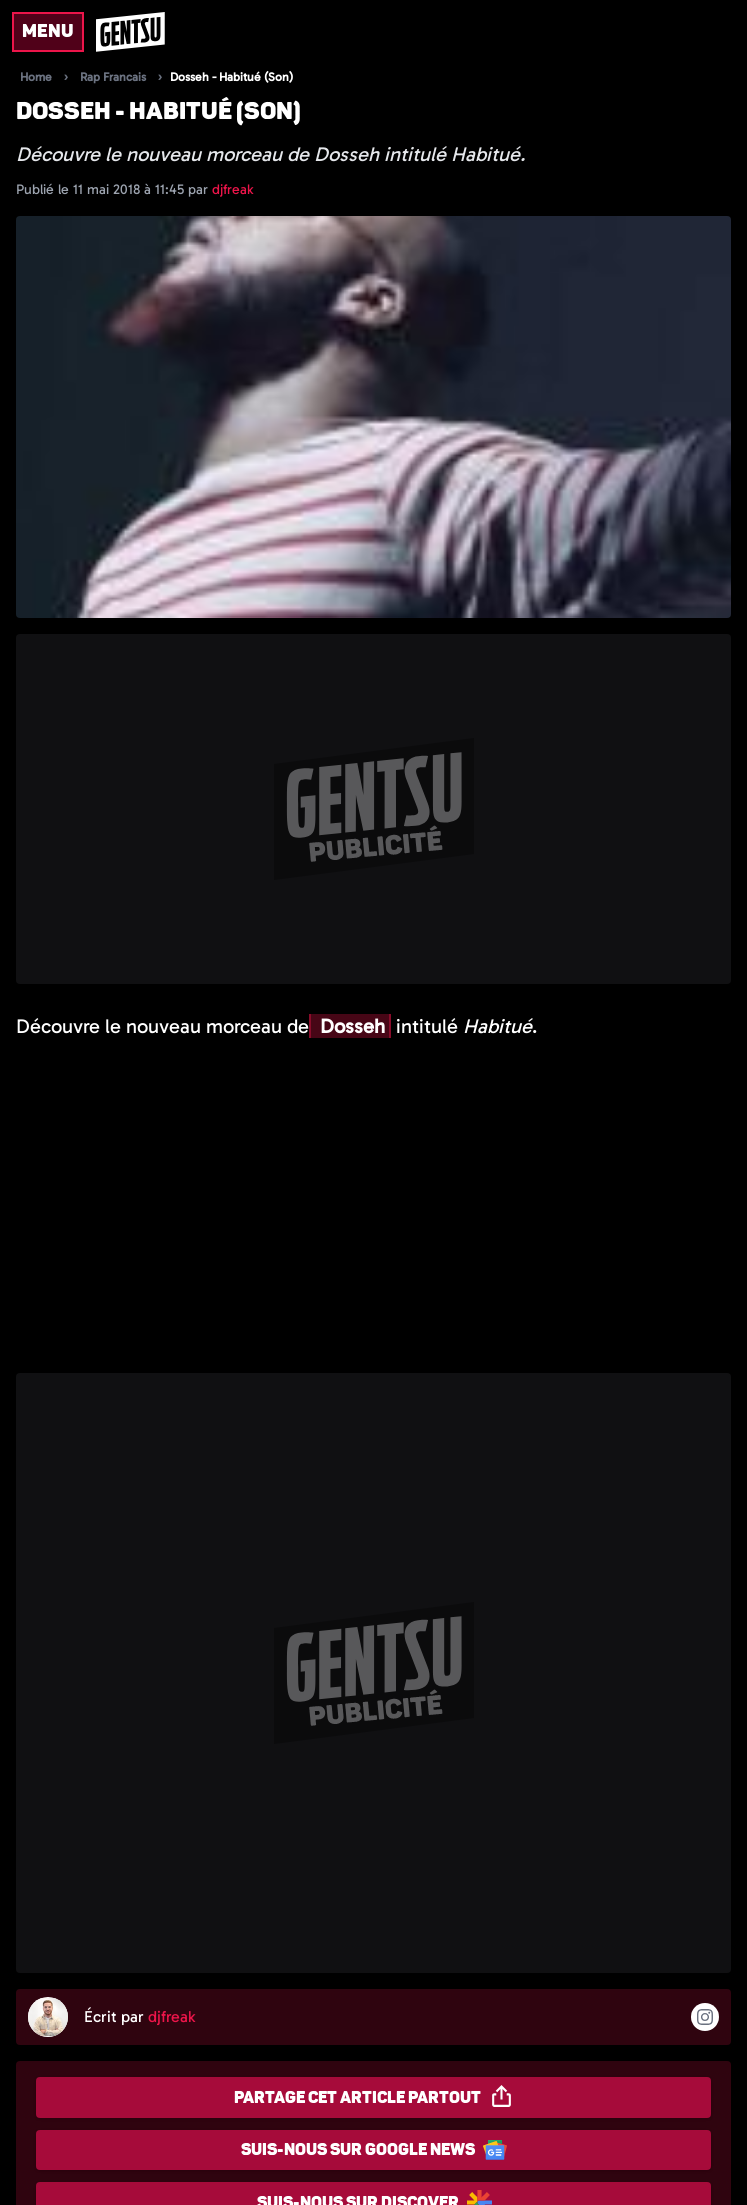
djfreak (232, 189)
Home (36, 77)
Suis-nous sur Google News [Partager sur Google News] (374, 2150)
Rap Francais (113, 77)
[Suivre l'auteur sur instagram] (705, 2017)
